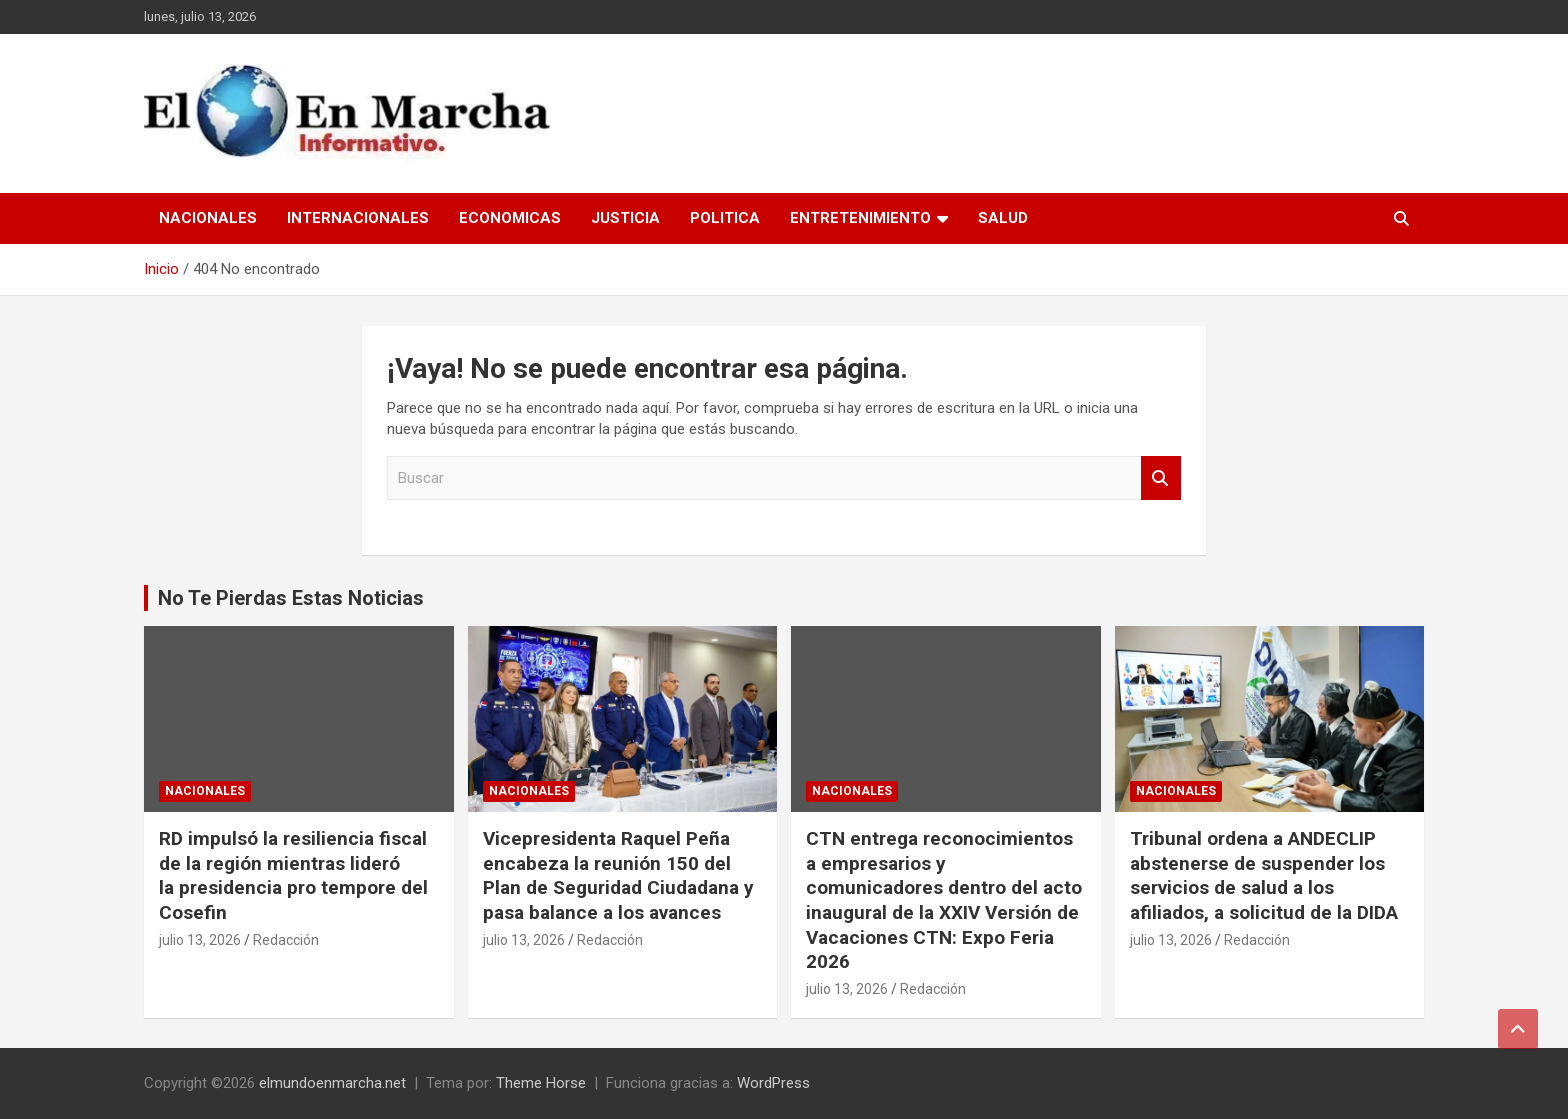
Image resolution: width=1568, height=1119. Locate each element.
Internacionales (358, 218)
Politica (725, 218)
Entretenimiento (860, 218)
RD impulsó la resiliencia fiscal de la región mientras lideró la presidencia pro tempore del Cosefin (293, 875)
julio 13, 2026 (200, 940)
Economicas (510, 218)
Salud (1003, 218)
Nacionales (208, 218)
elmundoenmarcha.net (332, 1083)
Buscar (1161, 478)
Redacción (286, 940)
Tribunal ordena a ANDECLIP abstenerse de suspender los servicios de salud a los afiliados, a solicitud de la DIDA (1264, 875)
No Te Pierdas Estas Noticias (291, 598)
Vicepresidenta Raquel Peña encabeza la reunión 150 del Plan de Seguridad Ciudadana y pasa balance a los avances (618, 875)
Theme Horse (541, 1083)
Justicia (625, 218)
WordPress (773, 1083)
